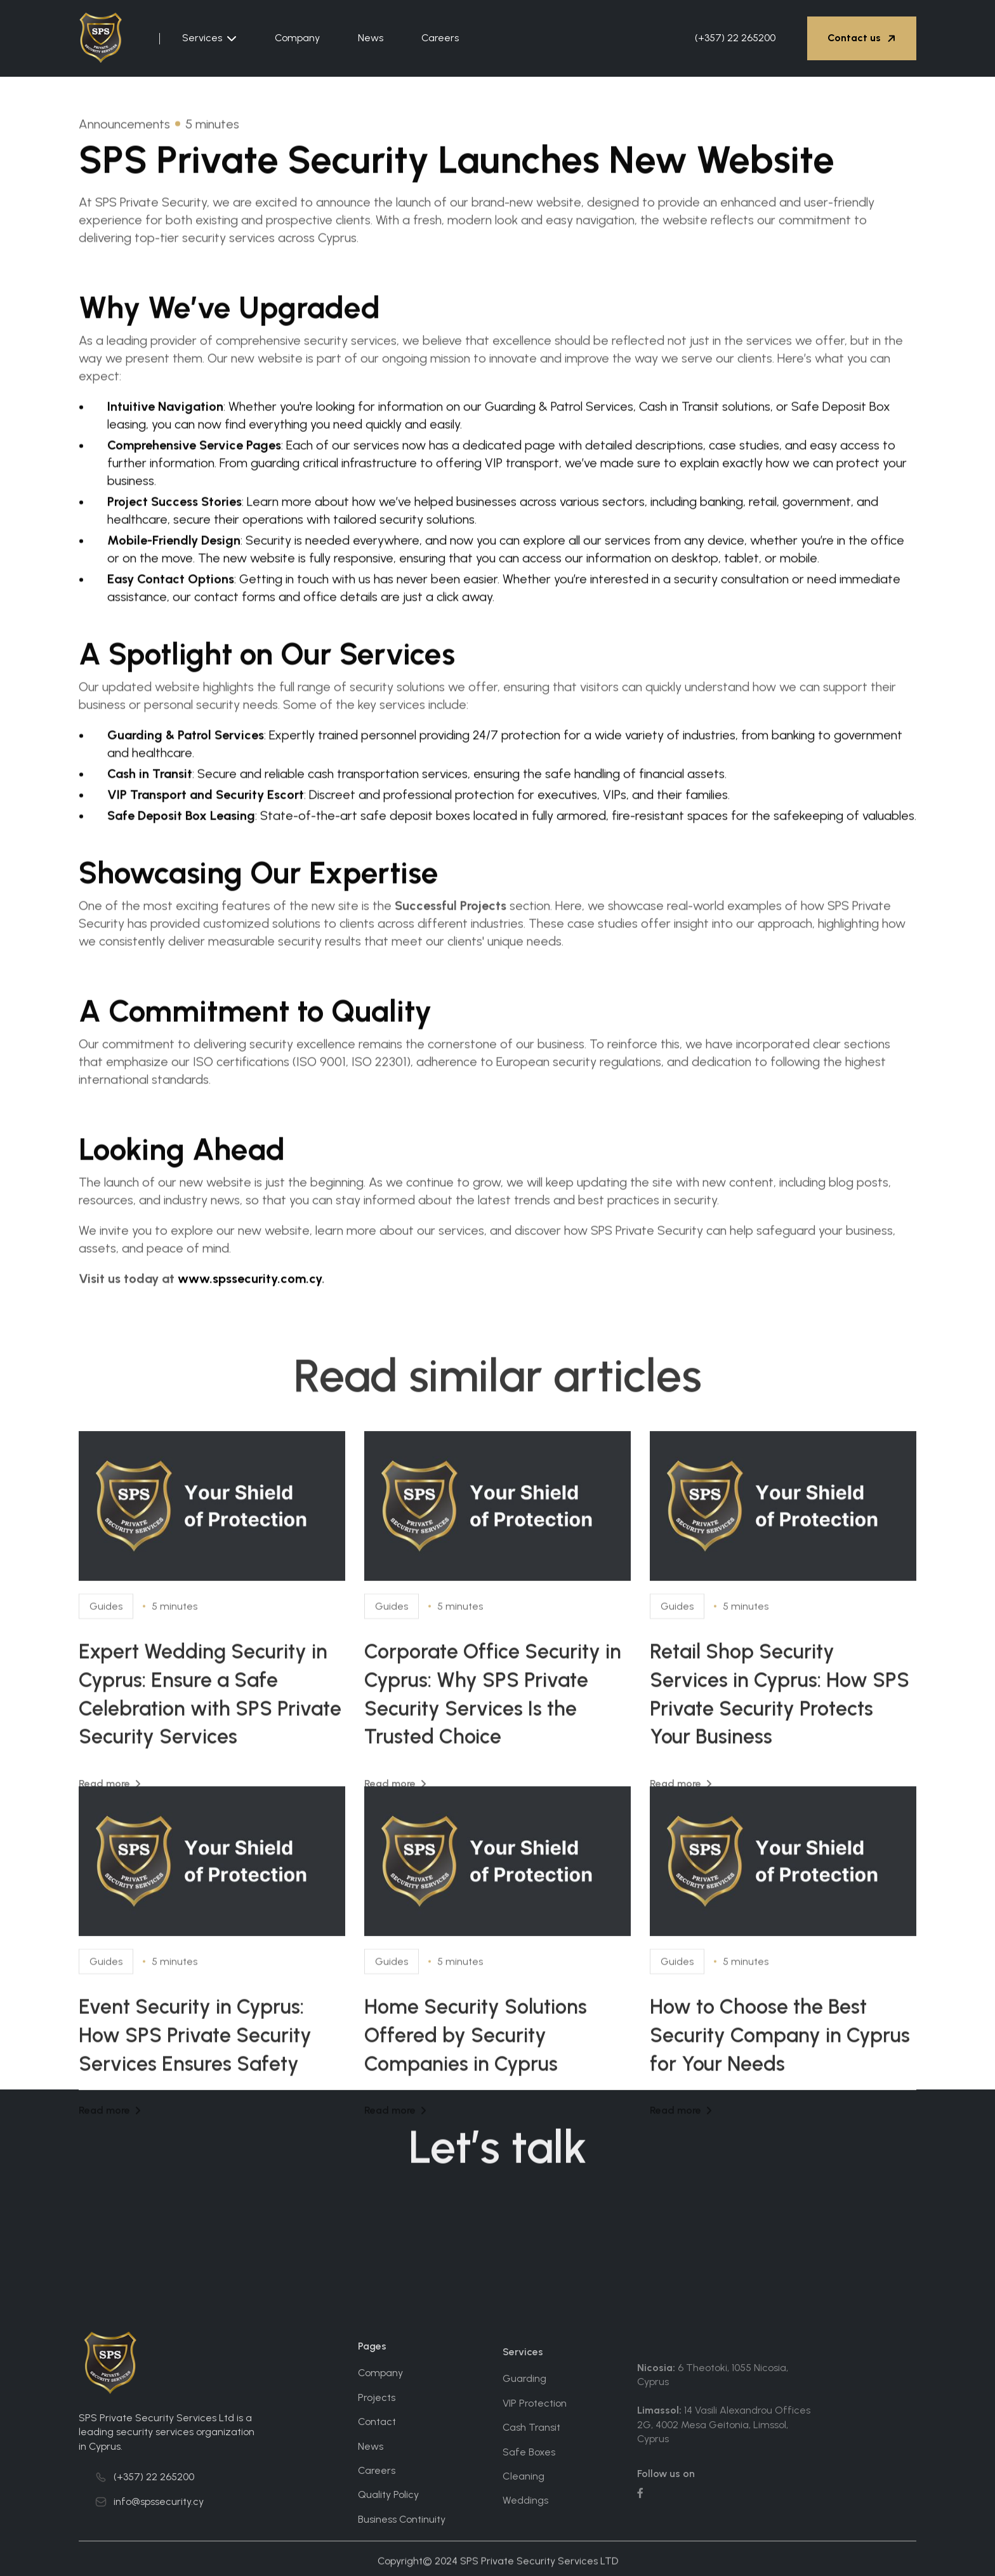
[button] (209, 38)
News (370, 38)
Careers (440, 38)
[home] (108, 38)
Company (297, 38)
